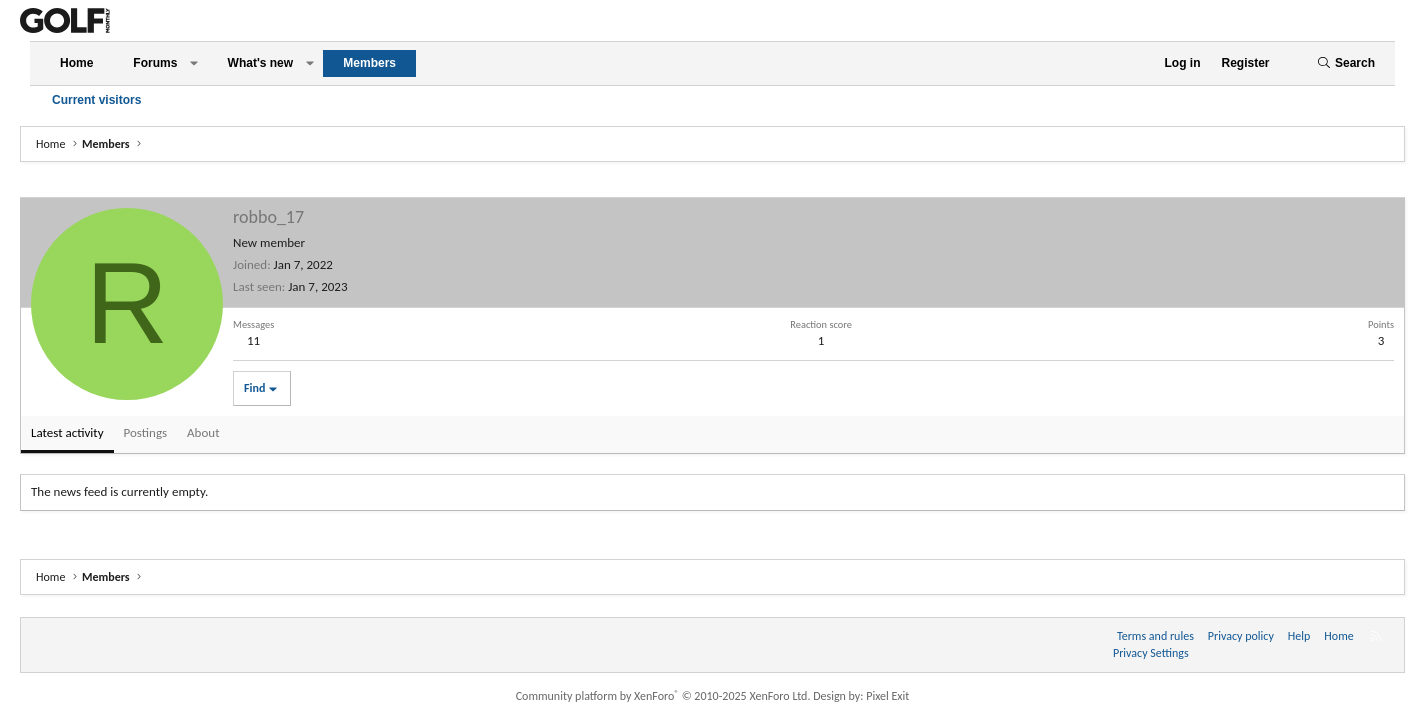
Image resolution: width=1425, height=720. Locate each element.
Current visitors (96, 100)
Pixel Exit (887, 696)
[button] (194, 63)
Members (369, 63)
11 (253, 340)
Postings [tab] (146, 432)
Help (1299, 636)
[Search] (1346, 63)
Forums (155, 63)
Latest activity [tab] (67, 432)
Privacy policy (1241, 636)
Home (76, 63)
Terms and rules (1155, 636)
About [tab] (203, 432)
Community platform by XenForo (663, 696)
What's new (261, 63)
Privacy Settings (1151, 653)
